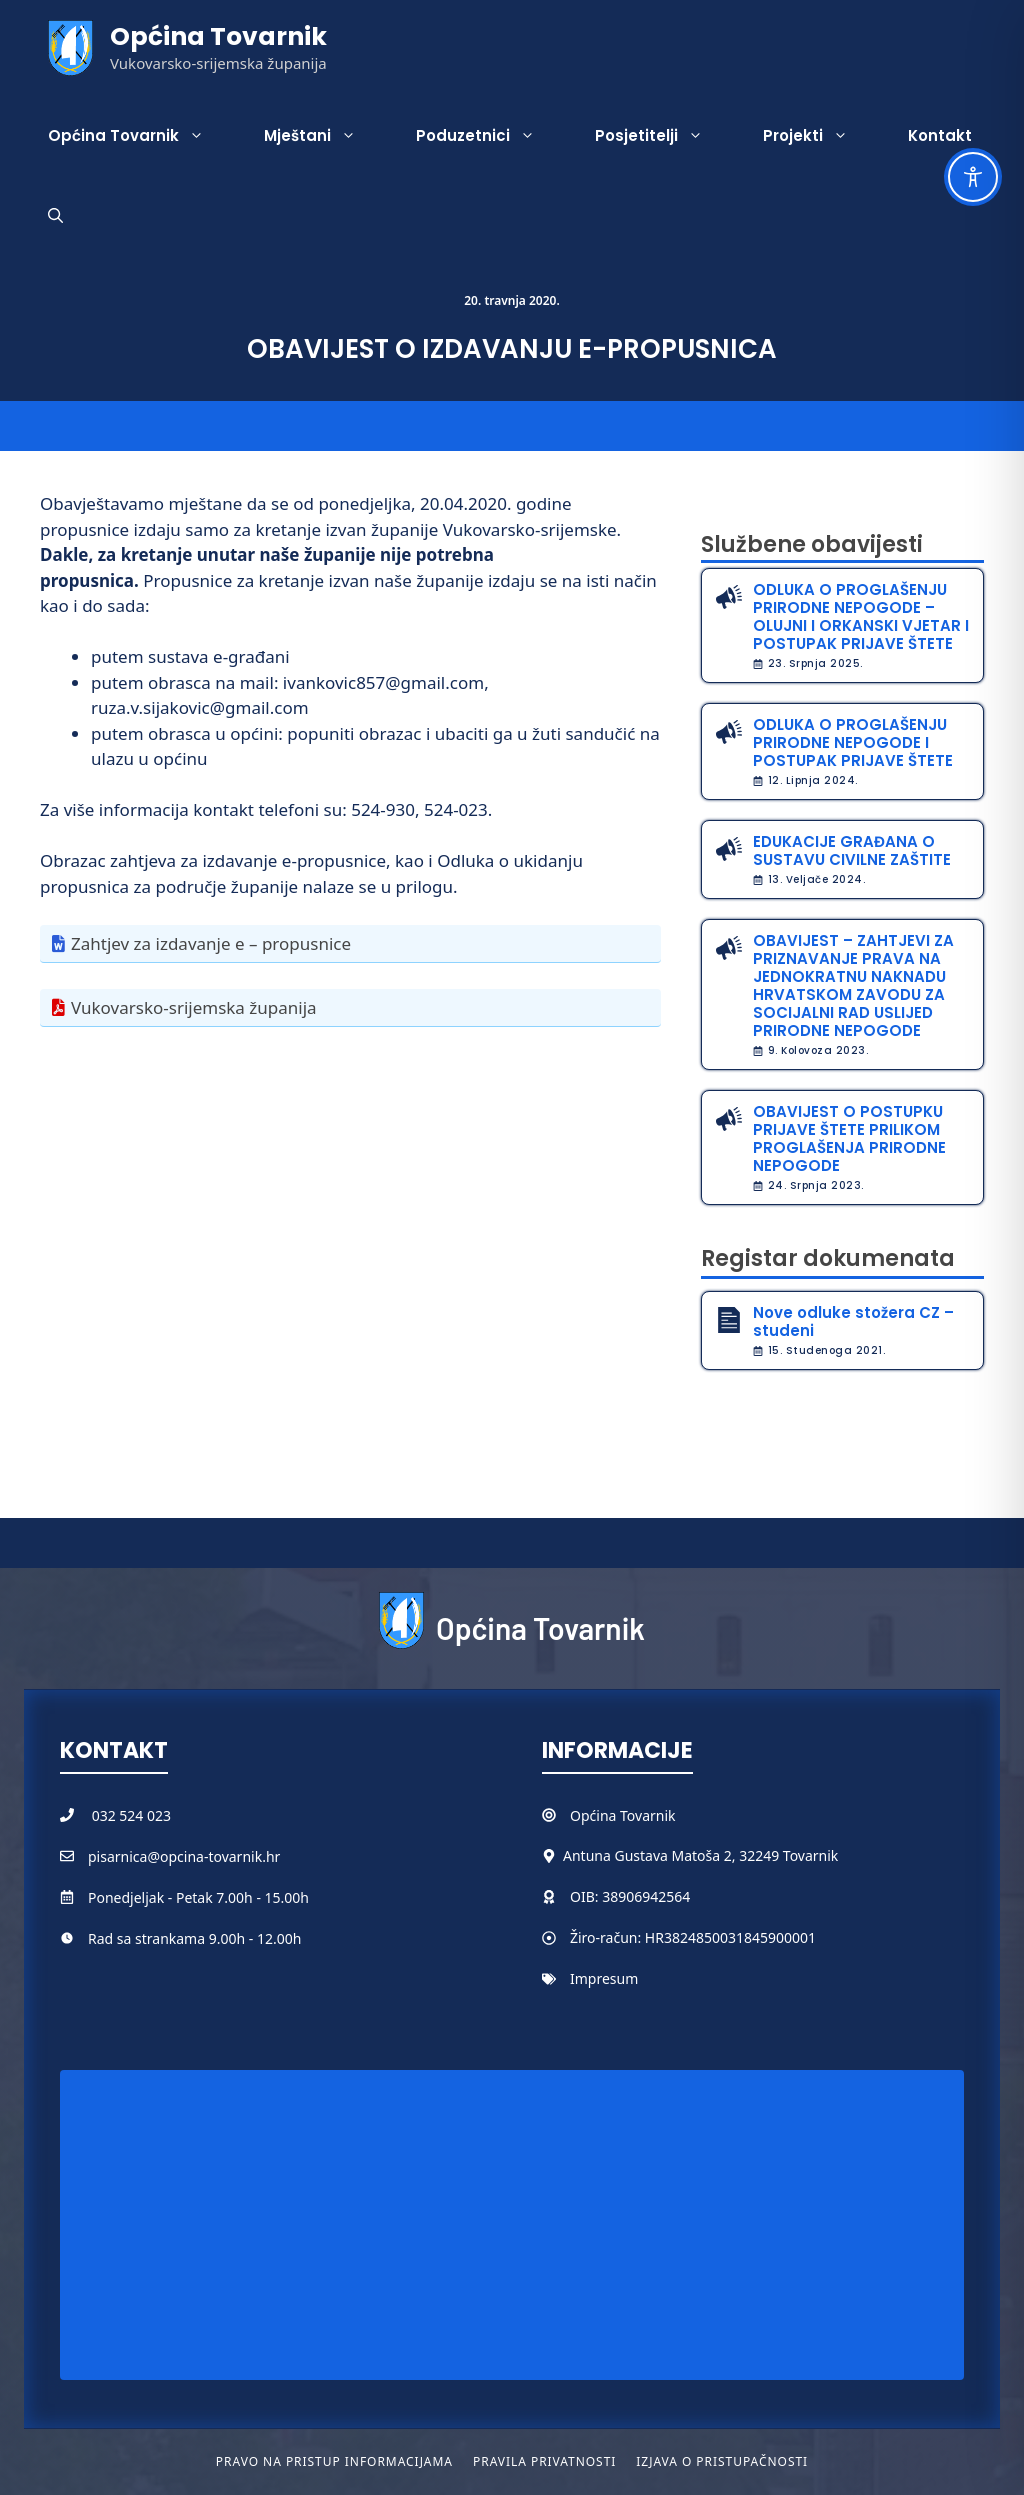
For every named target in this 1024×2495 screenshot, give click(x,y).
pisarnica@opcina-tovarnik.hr (184, 1856)
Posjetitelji (664, 136)
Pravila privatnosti (544, 2461)
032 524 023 (131, 1815)
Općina (595, 1815)
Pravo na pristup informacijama (334, 2461)
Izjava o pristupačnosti (722, 2461)
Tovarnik (647, 1815)
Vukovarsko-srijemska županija (194, 1007)
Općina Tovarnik (218, 36)
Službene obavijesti (812, 544)
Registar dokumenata (828, 1258)
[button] (55, 216)
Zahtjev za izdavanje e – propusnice (211, 943)
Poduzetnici (490, 136)
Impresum (604, 1978)
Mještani (325, 136)
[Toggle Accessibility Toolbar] (973, 177)
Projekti (820, 136)
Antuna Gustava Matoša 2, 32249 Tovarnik (700, 1855)
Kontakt (940, 135)
